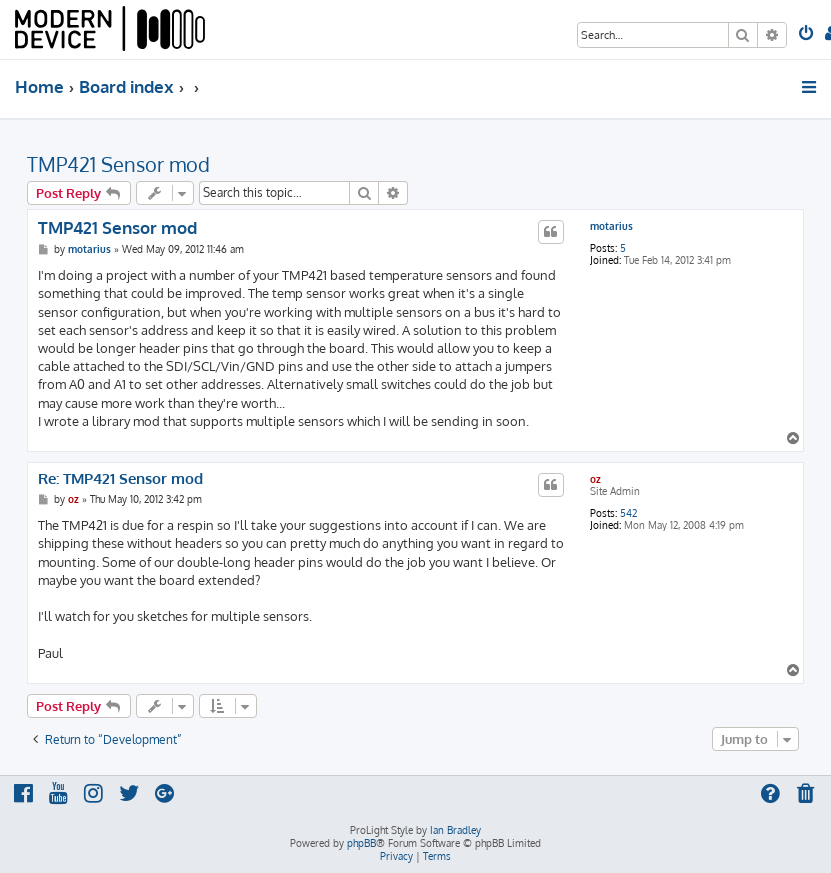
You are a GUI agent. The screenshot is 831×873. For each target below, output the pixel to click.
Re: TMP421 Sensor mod (120, 479)
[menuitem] (807, 35)
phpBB (361, 843)
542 (628, 513)
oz (595, 479)
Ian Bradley (455, 830)
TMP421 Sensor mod (118, 164)
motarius (611, 226)
